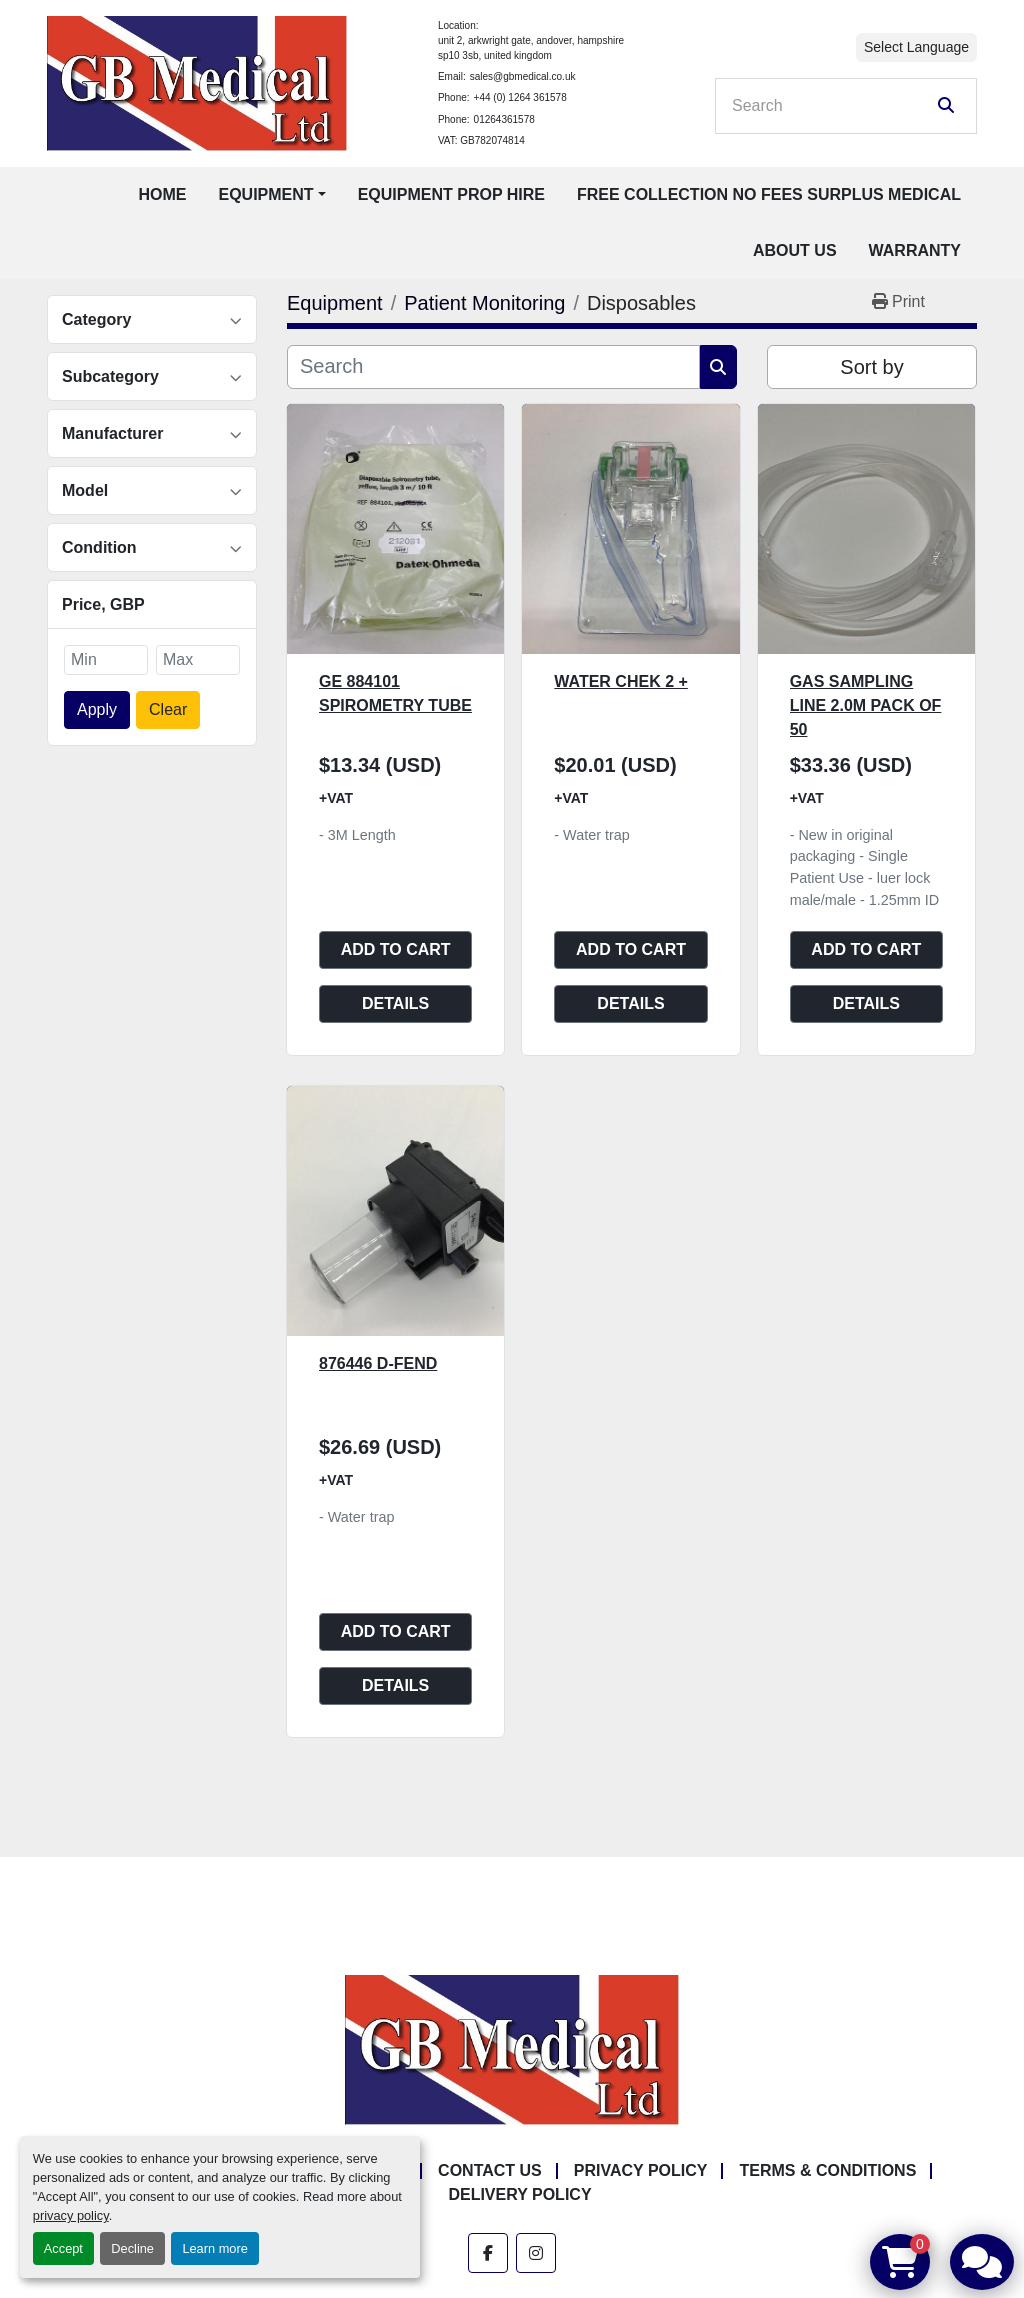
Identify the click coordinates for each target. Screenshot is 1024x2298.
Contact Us (490, 2170)
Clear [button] (168, 709)
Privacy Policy (641, 2170)
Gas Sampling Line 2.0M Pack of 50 (866, 705)
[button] (271, 195)
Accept (63, 2248)
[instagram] (536, 2253)
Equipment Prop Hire (451, 194)
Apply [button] (97, 709)
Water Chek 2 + (621, 681)
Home (162, 194)
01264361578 (504, 119)
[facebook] (488, 2253)
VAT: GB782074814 (481, 140)
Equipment (265, 194)
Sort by (871, 367)
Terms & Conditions (827, 2170)
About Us (795, 250)
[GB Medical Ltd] (512, 2048)
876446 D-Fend (378, 1363)
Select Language (916, 47)
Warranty (915, 250)
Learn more (214, 2248)
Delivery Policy (519, 2194)
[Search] (832, 106)
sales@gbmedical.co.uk (523, 76)
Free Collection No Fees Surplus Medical (769, 194)
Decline (132, 2248)
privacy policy (71, 2215)
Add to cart (396, 949)
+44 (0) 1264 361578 (520, 97)
